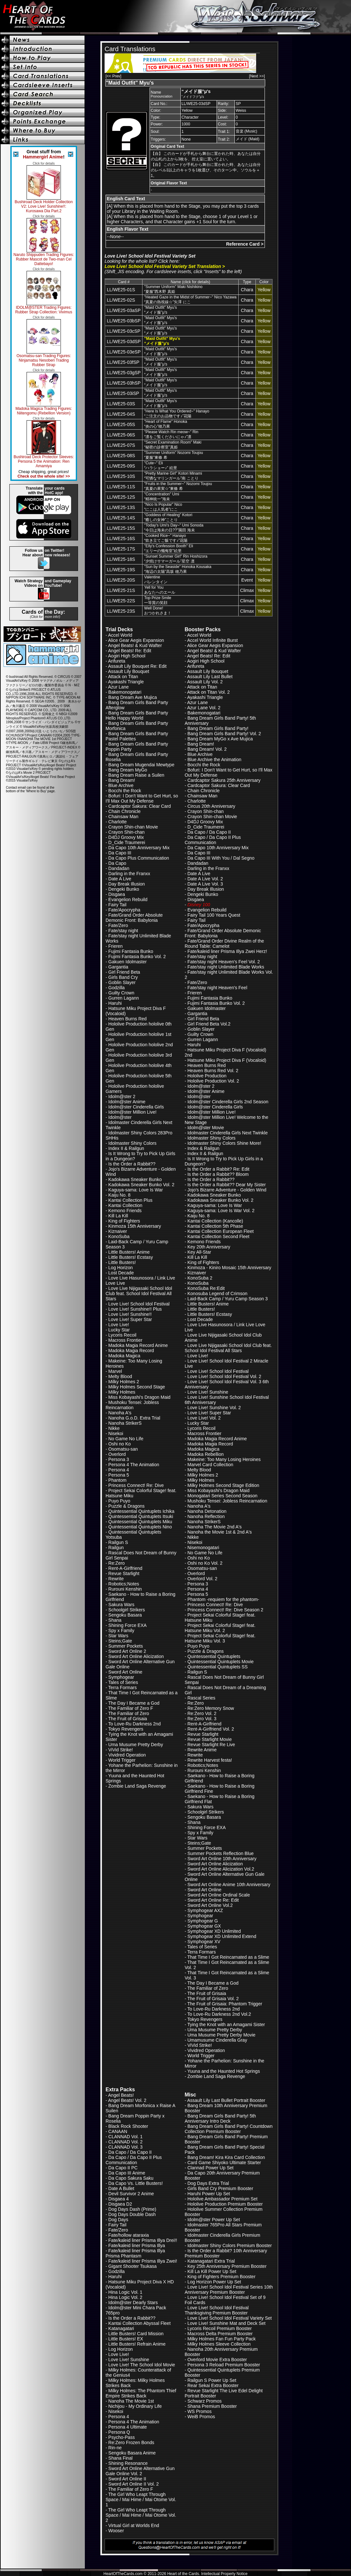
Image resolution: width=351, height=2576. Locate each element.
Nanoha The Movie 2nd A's (214, 1526)
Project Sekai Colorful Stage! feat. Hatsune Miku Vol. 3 (220, 1638)
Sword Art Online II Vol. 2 (133, 2484)
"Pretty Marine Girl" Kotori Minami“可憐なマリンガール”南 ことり (173, 476)
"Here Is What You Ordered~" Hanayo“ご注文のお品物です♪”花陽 (176, 413)
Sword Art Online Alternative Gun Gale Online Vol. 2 (140, 2471)
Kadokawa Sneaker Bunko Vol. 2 (141, 1184)
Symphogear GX (204, 1926)
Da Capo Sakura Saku (130, 2178)
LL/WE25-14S (121, 517)
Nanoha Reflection (206, 1516)
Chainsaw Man (123, 816)
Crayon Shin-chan (126, 832)
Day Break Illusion (126, 884)
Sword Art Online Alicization (136, 1656)
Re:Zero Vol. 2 (202, 1713)
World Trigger (122, 1760)
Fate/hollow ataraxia (128, 2235)
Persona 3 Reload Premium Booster (223, 2364)
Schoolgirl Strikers (126, 1609)
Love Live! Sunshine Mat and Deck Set (226, 2323)
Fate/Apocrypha (124, 909)
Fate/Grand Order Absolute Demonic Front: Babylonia (134, 917)
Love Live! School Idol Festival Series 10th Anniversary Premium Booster (229, 2289)
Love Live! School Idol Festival (139, 1303)
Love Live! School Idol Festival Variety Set (229, 2318)
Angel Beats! (121, 2095)
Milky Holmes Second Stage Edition (223, 1485)
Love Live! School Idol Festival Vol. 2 (224, 1376)
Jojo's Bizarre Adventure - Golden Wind (226, 1189)
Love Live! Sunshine (207, 1392)
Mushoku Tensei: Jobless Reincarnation (132, 1405)
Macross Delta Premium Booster (220, 2333)
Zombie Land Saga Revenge (137, 1786)
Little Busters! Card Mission (136, 2333)
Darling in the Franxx (129, 873)
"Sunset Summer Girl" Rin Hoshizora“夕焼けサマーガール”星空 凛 (175, 558)
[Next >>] (257, 76)
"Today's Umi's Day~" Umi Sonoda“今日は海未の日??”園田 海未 (173, 527)
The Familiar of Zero (128, 1713)
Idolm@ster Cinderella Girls (136, 1106)
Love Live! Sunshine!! (130, 1314)
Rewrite (116, 1578)
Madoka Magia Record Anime (138, 1345)
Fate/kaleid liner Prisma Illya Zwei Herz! (227, 951)
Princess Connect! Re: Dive (136, 1485)
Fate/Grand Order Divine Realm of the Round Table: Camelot (224, 943)
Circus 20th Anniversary (211, 806)
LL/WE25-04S (121, 414)
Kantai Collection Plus (130, 1200)
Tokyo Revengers (125, 1729)
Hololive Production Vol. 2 (213, 1081)
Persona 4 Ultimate (127, 2427)
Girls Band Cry (123, 977)
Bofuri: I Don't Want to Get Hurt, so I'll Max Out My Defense (142, 798)
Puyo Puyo (119, 1500)
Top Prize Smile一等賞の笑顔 (157, 600)
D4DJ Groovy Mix (126, 837)
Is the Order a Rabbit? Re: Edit (218, 1169)
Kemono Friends (125, 1210)
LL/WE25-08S (121, 455)
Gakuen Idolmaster (127, 961)
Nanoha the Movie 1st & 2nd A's (219, 1532)
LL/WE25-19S (121, 569)
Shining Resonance (128, 2463)
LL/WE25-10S (121, 476)
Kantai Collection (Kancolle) (215, 1221)
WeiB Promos (201, 2416)
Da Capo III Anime (126, 2173)
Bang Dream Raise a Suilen (136, 775)
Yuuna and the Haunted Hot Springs (223, 2071)
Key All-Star (199, 1252)
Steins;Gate (120, 1640)
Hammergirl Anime (43, 156)
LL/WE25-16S (121, 538)
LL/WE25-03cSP (124, 331)
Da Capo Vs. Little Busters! (135, 2183)
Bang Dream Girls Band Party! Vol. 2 (224, 733)
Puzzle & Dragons (126, 1506)
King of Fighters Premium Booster (221, 2276)
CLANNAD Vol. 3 (125, 2147)
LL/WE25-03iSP (123, 393)
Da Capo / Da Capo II (209, 832)
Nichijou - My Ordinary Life (135, 2406)
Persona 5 (118, 1475)
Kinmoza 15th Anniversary (134, 1226)
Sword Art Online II (127, 2478)
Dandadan (119, 868)
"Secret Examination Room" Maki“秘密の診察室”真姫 (172, 444)
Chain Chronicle (124, 811)
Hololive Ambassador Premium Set (222, 2198)
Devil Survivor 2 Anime (131, 2193)
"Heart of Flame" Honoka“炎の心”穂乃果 (165, 424)
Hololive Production (207, 1075)
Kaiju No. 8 (119, 1195)
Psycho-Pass (121, 2437)
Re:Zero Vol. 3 (202, 1718)
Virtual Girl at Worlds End (133, 2525)
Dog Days (118, 2219)
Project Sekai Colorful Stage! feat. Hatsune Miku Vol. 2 (220, 1628)
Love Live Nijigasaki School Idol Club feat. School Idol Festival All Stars (139, 1293)
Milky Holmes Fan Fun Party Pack (221, 2338)
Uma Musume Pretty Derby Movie (221, 2034)
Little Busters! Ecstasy (130, 1257)
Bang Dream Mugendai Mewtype (141, 764)
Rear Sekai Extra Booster (213, 2385)
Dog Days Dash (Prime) (132, 2209)
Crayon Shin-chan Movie (133, 827)
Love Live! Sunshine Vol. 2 (214, 1407)
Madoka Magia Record (131, 1350)
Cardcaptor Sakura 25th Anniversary (224, 780)
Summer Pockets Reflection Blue (220, 1853)
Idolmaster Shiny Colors (132, 1143)
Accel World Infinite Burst (212, 640)
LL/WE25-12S (121, 497)
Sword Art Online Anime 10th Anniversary (228, 1884)
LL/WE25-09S (121, 466)
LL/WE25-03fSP (123, 362)
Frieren (115, 946)
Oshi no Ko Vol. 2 (204, 1563)
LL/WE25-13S (121, 507)
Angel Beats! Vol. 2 (127, 2100)
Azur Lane (118, 687)
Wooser (116, 2530)
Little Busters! (122, 1262)
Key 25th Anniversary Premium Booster (226, 2266)
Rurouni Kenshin (125, 1589)
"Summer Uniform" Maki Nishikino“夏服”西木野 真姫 (173, 289)
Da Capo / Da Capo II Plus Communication (213, 840)
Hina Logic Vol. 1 (125, 2292)
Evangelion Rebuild (128, 899)
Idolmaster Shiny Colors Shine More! (224, 1143)
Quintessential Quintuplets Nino (140, 1526)
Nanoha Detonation (207, 1511)
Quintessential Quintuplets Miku (140, 1521)
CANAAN (117, 2131)
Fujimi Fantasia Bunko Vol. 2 (137, 956)
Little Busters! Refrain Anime (137, 2344)
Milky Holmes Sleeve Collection (219, 2344)
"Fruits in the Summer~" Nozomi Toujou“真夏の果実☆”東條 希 (178, 486)
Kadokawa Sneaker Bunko (135, 1179)
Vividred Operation (127, 1755)
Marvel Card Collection (210, 1464)
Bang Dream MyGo (127, 769)
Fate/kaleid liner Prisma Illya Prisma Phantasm (135, 2253)
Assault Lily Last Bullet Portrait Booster (226, 2100)
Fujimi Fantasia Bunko (130, 951)
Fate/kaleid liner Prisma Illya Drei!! (142, 2240)
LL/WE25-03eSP (124, 351)
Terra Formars (122, 1687)
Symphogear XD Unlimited (214, 1931)
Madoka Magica (124, 1355)
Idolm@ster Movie (205, 1127)
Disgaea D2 (120, 2204)
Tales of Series (123, 1682)
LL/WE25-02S (121, 300)
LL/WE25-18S (121, 559)
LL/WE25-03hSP (124, 383)
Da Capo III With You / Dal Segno (221, 858)
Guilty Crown (121, 992)
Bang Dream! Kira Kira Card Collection (226, 2157)
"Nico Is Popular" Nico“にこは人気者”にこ (163, 507)
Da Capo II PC (123, 2167)
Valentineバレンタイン (155, 579)
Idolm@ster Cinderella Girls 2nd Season (227, 1101)
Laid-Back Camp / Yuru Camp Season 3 (227, 1298)
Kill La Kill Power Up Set (211, 2271)
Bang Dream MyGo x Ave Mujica (220, 738)
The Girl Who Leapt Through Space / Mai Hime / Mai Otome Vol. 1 (141, 2499)
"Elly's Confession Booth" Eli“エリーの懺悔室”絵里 (168, 548)
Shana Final (120, 2458)
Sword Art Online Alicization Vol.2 (220, 1869)
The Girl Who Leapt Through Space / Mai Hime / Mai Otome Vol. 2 (141, 2515)
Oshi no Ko (119, 1443)
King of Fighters (124, 1221)
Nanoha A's (119, 1412)
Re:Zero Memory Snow (210, 1708)
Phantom (117, 1480)
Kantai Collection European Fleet (220, 1231)
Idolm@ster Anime (127, 1101)
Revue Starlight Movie (209, 1739)
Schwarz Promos (204, 2401)
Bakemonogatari (125, 692)
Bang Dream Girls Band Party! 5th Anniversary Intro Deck (220, 2118)
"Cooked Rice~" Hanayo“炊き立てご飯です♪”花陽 (165, 538)
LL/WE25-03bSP (124, 320)
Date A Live (119, 878)
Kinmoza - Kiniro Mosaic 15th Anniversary (229, 1267)
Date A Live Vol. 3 (205, 884)
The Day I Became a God (133, 1703)
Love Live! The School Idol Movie (141, 2364)
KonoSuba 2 (199, 1278)
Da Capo (117, 863)
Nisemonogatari (203, 1547)
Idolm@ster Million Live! (132, 1112)
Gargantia (118, 966)
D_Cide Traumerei (126, 842)
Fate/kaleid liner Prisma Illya (136, 2245)
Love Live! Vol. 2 (204, 1418)
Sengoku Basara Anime (132, 2452)
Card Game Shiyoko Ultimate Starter (224, 2162)
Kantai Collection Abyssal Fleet (139, 2323)
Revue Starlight (124, 1573)
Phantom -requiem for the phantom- (223, 1599)
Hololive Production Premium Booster (225, 2204)
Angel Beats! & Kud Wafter (135, 645)
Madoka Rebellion (205, 1454)
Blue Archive (121, 785)
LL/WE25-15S (121, 528)
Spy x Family (121, 1630)
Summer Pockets (125, 1646)
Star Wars (118, 1635)
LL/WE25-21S (121, 590)
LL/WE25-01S (121, 289)
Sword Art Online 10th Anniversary (221, 1858)
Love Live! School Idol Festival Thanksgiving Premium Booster (217, 2310)
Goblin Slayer (122, 982)
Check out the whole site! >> (43, 476)
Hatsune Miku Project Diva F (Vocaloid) (226, 1060)
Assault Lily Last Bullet (209, 676)
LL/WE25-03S (121, 403)
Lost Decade (121, 1272)
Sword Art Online (125, 1672)
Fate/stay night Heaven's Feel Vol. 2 (223, 961)
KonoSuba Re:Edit (206, 1288)
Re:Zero (116, 1563)
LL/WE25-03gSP (124, 372)
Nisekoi (115, 1433)
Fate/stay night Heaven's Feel (217, 987)
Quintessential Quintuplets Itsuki (140, 1516)
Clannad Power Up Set (210, 2167)
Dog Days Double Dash (132, 2214)
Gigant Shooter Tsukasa (132, 2266)
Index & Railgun (203, 1148)
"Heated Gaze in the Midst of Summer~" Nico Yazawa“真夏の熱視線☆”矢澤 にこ (190, 299)
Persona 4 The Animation (133, 1464)
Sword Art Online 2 (127, 1651)
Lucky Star (119, 1329)
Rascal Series (201, 1697)
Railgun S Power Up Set (211, 2380)
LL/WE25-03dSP (124, 341)
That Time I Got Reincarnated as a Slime (228, 1957)
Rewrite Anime (202, 1749)
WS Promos (199, 2411)
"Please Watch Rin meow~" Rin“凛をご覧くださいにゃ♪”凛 (171, 434)
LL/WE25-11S (121, 486)
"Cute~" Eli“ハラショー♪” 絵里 (160, 465)
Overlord (117, 1454)
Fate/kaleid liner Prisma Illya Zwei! (142, 2261)
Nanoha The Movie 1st (131, 2401)
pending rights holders (58, 769)
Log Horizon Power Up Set (214, 2281)
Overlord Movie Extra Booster (217, 2359)
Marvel (115, 1371)
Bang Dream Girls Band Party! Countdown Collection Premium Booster (229, 2129)
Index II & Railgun (126, 1148)
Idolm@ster (120, 1117)
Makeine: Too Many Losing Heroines (224, 1459)
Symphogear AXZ (205, 1910)
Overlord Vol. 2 (202, 1578)
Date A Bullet (121, 2188)
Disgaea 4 (118, 2198)
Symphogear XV (204, 1941)
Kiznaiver (117, 1231)
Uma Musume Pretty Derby (135, 1744)
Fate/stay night (123, 930)
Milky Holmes (121, 1392)
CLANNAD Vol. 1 (125, 2136)
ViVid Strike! (120, 1749)
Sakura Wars (121, 1604)
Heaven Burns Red (127, 1018)
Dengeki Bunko (123, 889)
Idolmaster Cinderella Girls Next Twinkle (227, 1132)
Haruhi (115, 1003)
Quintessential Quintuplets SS (217, 1666)
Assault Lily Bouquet (128, 671)
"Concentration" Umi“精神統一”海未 (161, 496)
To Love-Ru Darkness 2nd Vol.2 (219, 2014)
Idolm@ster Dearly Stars (133, 2302)
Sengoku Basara (125, 1615)
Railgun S (118, 1542)
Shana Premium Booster (212, 2406)
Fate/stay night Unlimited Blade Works (225, 966)
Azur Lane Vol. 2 (204, 707)
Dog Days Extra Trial (208, 2183)
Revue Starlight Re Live (211, 1744)
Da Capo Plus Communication (138, 858)
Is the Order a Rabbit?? (132, 1163)
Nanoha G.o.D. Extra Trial (134, 1418)
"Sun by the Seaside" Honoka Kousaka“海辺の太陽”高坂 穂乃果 (177, 569)
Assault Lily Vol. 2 (205, 681)
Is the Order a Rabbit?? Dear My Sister (226, 1184)
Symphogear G (202, 1920)
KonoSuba (119, 1236)
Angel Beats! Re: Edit (129, 650)
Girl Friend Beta (124, 972)
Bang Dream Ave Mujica (132, 697)
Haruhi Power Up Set (208, 2193)
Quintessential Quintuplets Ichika (141, 1511)
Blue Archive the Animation (214, 759)
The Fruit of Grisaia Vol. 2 (213, 1998)
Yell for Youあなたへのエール (159, 590)
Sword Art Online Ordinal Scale (218, 1894)
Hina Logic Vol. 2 (125, 2297)
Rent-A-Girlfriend (125, 1568)
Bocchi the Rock (124, 790)
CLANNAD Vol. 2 (125, 2141)
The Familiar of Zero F (130, 1708)
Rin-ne (115, 2447)
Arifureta (116, 661)
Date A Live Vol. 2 (205, 878)
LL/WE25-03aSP (124, 310)
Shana (114, 1620)
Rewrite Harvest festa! (209, 1760)
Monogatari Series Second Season (222, 1495)
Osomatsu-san (123, 1449)
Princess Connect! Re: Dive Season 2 (225, 1609)
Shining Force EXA (127, 1625)
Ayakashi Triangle (126, 681)
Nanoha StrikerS (125, 1423)
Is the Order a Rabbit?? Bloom (218, 1174)
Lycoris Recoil (122, 1335)
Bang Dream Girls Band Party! (217, 728)
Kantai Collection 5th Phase (215, 1226)
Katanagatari (121, 2328)
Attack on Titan (123, 676)
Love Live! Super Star (130, 1319)
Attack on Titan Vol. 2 (208, 692)
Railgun (116, 1547)
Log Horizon (120, 1267)
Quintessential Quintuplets (213, 1656)
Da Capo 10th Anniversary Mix (139, 847)
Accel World (120, 635)
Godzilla (116, 987)
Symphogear (121, 1677)
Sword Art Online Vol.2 (210, 1905)
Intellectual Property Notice (224, 2573)
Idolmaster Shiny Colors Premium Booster (229, 2245)
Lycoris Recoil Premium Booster (219, 2328)
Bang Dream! (121, 780)
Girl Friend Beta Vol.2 (209, 1024)
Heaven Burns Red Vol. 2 (212, 1070)
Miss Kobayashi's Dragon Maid (139, 1397)
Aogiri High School (126, 655)
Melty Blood (120, 1376)
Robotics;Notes (123, 1583)
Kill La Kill (118, 1215)
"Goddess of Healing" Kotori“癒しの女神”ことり (168, 517)
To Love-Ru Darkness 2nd (134, 1723)
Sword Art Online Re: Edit (213, 1900)
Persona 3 (118, 1459)
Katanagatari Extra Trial (211, 2261)
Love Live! (118, 1324)
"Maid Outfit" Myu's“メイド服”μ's (160, 310)
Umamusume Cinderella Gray (217, 2040)
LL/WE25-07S (121, 445)
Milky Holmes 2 (123, 1381)
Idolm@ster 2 (121, 1096)
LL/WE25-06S (121, 434)
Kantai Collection (125, 1205)
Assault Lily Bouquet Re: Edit (137, 666)
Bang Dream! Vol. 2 (207, 749)
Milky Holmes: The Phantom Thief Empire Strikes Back (141, 2393)
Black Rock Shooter (128, 2126)
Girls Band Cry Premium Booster (220, 2188)
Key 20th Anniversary (208, 1246)
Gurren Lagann (123, 998)
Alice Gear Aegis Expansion (136, 640)
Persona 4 (118, 1469)
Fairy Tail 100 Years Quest (213, 915)
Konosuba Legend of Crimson (217, 1293)
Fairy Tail (117, 904)
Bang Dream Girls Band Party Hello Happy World (137, 715)
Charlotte (117, 821)
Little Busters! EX (125, 2338)
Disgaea (116, 894)
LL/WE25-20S (121, 580)
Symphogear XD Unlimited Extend (221, 1936)
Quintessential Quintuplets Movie (220, 1661)
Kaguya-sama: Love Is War (135, 1189)
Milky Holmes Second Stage (136, 1386)
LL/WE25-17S (121, 548)
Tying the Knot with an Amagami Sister (226, 2024)
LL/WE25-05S (121, 424)
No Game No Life (125, 1438)
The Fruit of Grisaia (127, 1718)
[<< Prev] (113, 76)
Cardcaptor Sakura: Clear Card (139, 806)
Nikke (114, 1428)
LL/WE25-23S (121, 611)
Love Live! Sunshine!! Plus (135, 1309)
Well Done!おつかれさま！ (157, 610)
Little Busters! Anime (129, 1252)
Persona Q (119, 2432)
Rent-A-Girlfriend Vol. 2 (210, 1729)
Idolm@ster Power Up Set (213, 2219)
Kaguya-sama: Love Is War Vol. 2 (221, 1210)
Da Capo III (119, 852)
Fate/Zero (118, 925)
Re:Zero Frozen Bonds (131, 2442)
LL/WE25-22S (121, 600)
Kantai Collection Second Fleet (218, 1236)
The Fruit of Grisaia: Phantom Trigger (224, 2003)
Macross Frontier (125, 1340)
